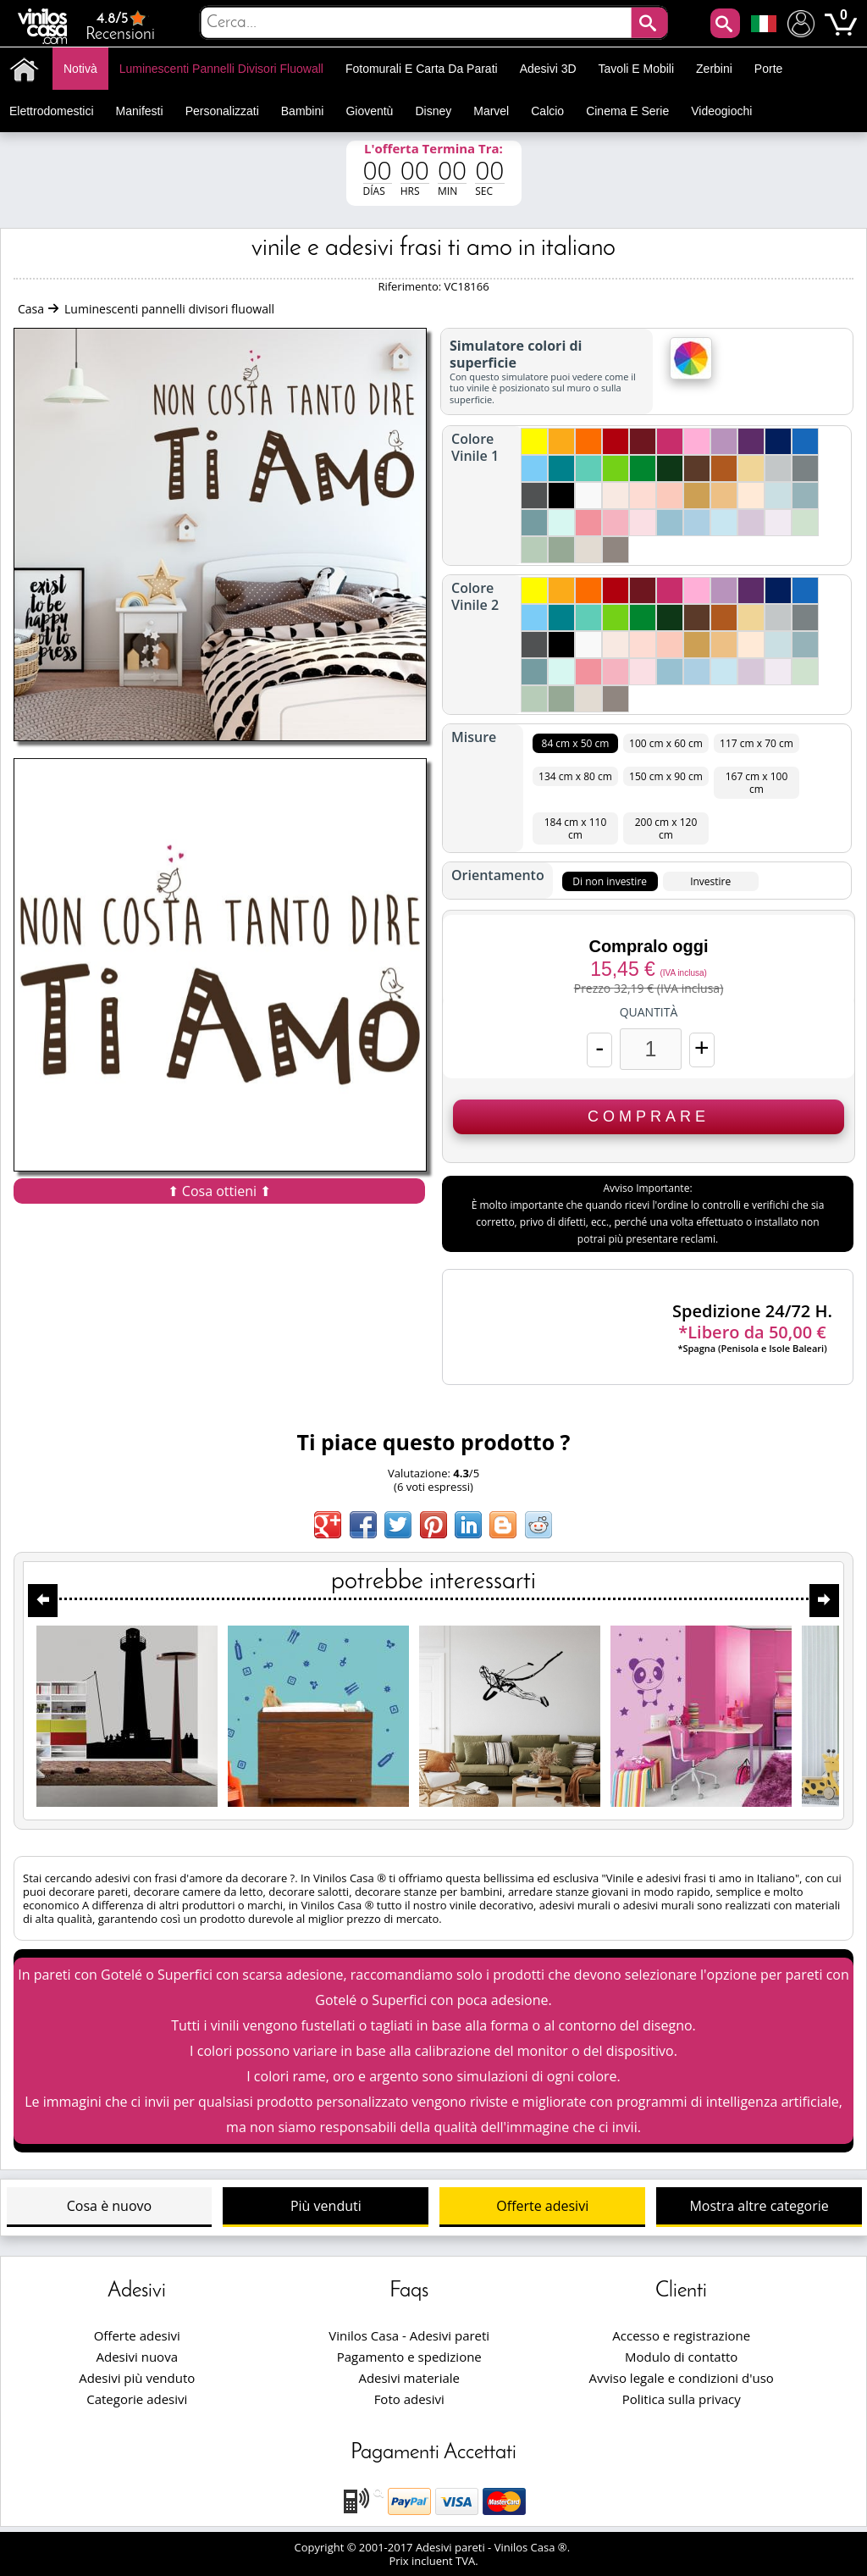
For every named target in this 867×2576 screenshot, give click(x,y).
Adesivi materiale (409, 2377)
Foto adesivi (409, 2398)
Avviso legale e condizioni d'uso (681, 2377)
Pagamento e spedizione (409, 2356)
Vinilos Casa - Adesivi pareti (409, 2335)
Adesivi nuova (137, 2356)
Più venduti (326, 2206)
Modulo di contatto (681, 2356)
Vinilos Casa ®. (533, 2547)
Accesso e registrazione (681, 2335)
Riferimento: (411, 286)
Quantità (649, 1012)
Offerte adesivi (542, 2206)
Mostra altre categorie (758, 2206)
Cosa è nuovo (109, 2206)
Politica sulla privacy (681, 2398)
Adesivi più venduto (137, 2377)
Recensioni (120, 25)
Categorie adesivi (136, 2398)
